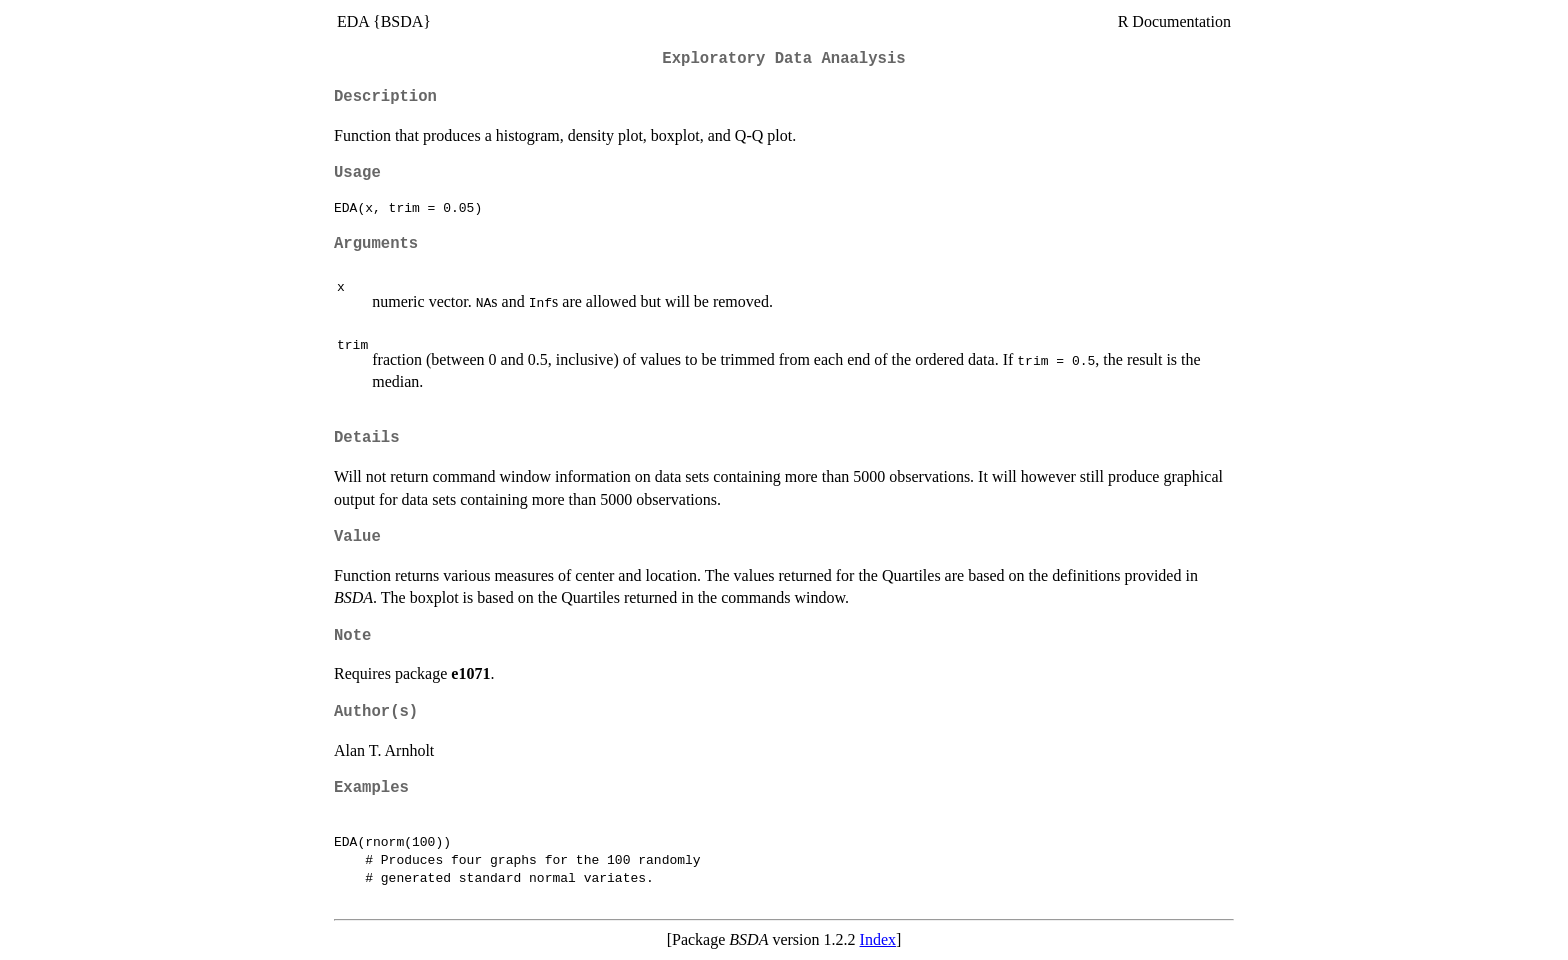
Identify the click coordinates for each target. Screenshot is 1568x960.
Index (878, 939)
